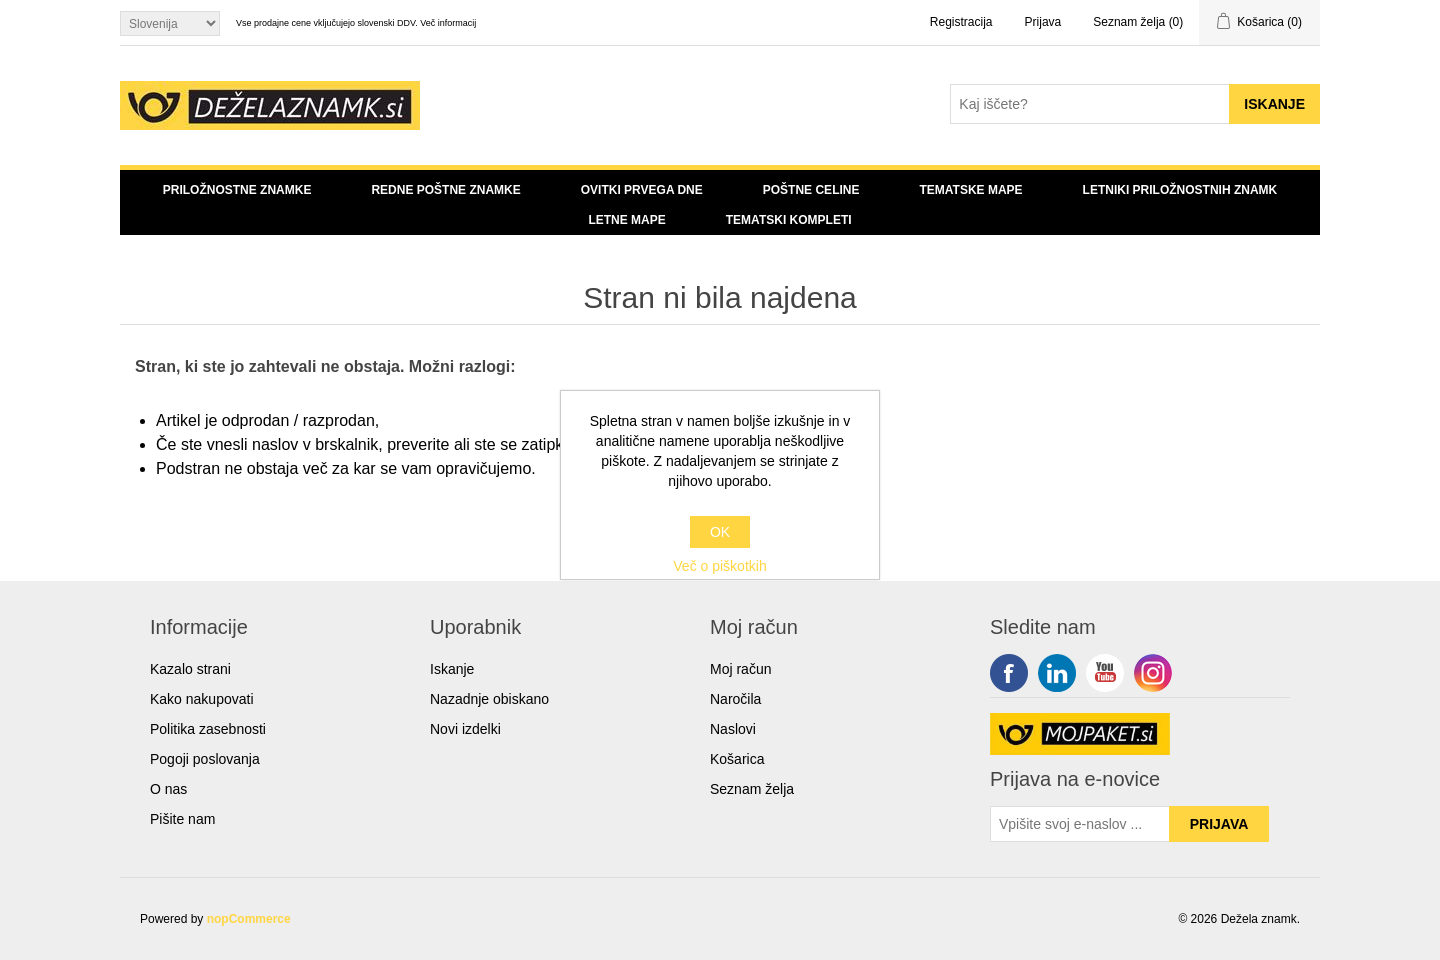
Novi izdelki (465, 729)
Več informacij (448, 23)
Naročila (735, 699)
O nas (168, 789)
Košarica (737, 759)
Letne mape (626, 220)
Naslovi (733, 729)
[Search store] (1090, 104)
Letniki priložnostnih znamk (1180, 190)
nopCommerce (249, 919)
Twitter (1057, 673)
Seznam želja (752, 789)
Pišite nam (182, 819)
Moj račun (740, 669)
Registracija (961, 22)
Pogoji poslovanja (205, 759)
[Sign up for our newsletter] (1080, 824)
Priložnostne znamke (237, 190)
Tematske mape (970, 190)
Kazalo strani (190, 669)
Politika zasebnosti (208, 729)
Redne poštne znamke (445, 190)
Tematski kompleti (789, 220)
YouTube (1105, 673)
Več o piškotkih (719, 566)
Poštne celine (811, 190)
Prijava (1043, 22)
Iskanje (452, 669)
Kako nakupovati (202, 699)
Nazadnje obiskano (489, 699)
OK (720, 532)
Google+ (1153, 673)
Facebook (1009, 673)
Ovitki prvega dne (642, 190)
